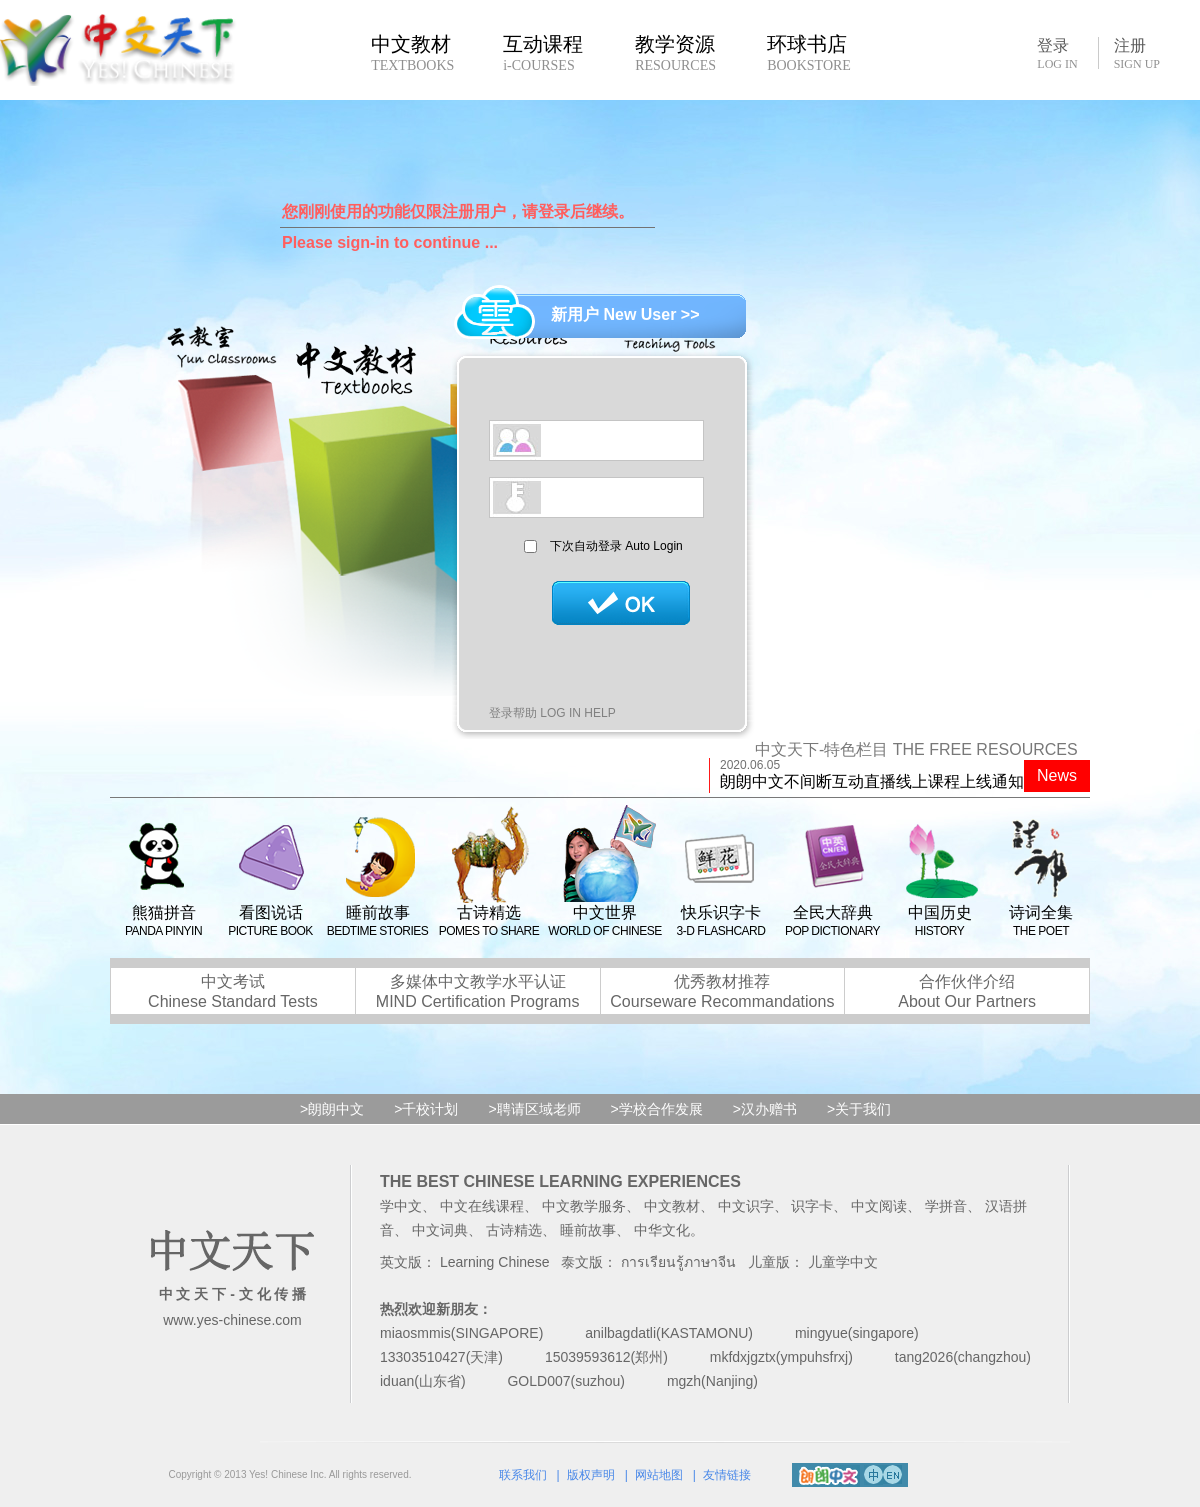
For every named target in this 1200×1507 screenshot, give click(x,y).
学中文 (401, 1206)
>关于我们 (859, 1109)
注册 (1137, 54)
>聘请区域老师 (534, 1109)
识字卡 (812, 1206)
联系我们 (523, 1475)
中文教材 (672, 1206)
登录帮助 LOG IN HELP (552, 713)
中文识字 (746, 1206)
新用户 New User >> (625, 314)
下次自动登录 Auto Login (616, 546)
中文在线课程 (482, 1206)
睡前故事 (588, 1230)
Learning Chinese (495, 1262)
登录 (1057, 53)
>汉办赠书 (765, 1109)
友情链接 (727, 1475)
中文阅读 (879, 1206)
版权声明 (591, 1475)
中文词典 (440, 1230)
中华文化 (662, 1230)
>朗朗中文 (332, 1109)
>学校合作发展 (657, 1109)
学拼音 (946, 1206)
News (1057, 775)
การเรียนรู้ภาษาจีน (678, 1262)
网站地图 (659, 1475)
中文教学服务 (584, 1206)
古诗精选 (514, 1230)
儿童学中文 (843, 1262)
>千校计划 (426, 1109)
